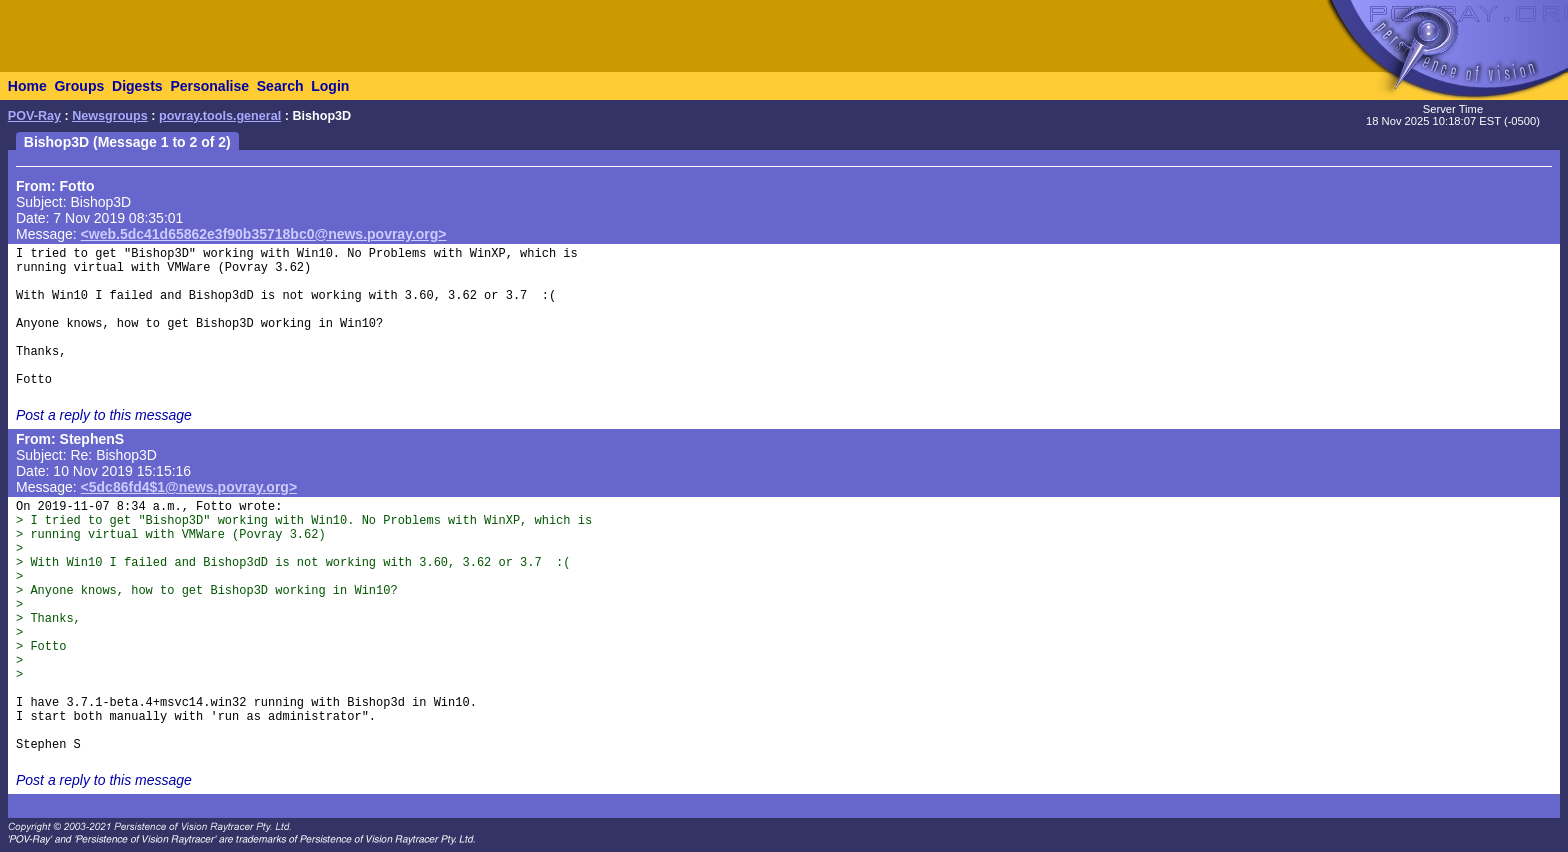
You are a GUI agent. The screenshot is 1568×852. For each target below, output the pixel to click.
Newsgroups (110, 116)
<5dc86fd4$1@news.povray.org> (189, 487)
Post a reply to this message (104, 415)
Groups (79, 86)
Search (280, 86)
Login (330, 86)
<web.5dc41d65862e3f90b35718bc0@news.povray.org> (264, 234)
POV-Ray (34, 116)
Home (27, 86)
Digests (137, 86)
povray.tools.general (220, 116)
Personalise (209, 86)
